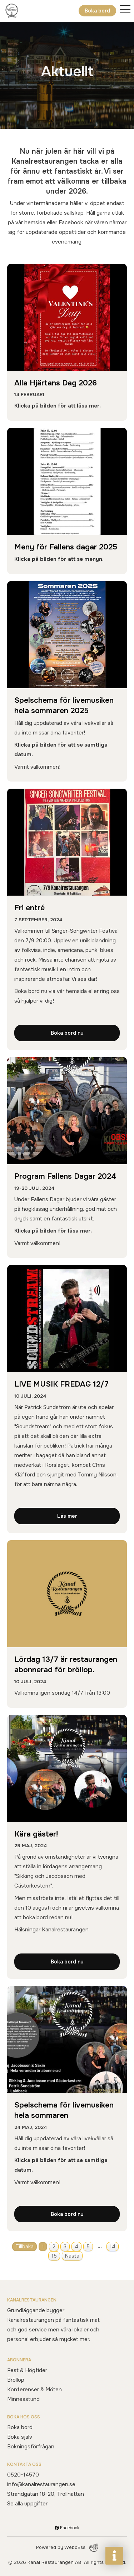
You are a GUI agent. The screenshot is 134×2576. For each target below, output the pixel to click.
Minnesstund (23, 2399)
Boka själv (19, 2437)
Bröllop (15, 2379)
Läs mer (67, 1516)
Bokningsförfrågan (30, 2446)
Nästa (72, 2256)
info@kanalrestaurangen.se (41, 2484)
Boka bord (97, 10)
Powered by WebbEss (67, 2548)
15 (54, 2256)
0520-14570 (23, 2474)
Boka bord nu (67, 1033)
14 (112, 2246)
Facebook (67, 2528)
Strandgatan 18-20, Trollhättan (45, 2494)
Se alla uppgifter (27, 2503)
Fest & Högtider (27, 2370)
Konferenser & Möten (34, 2389)
